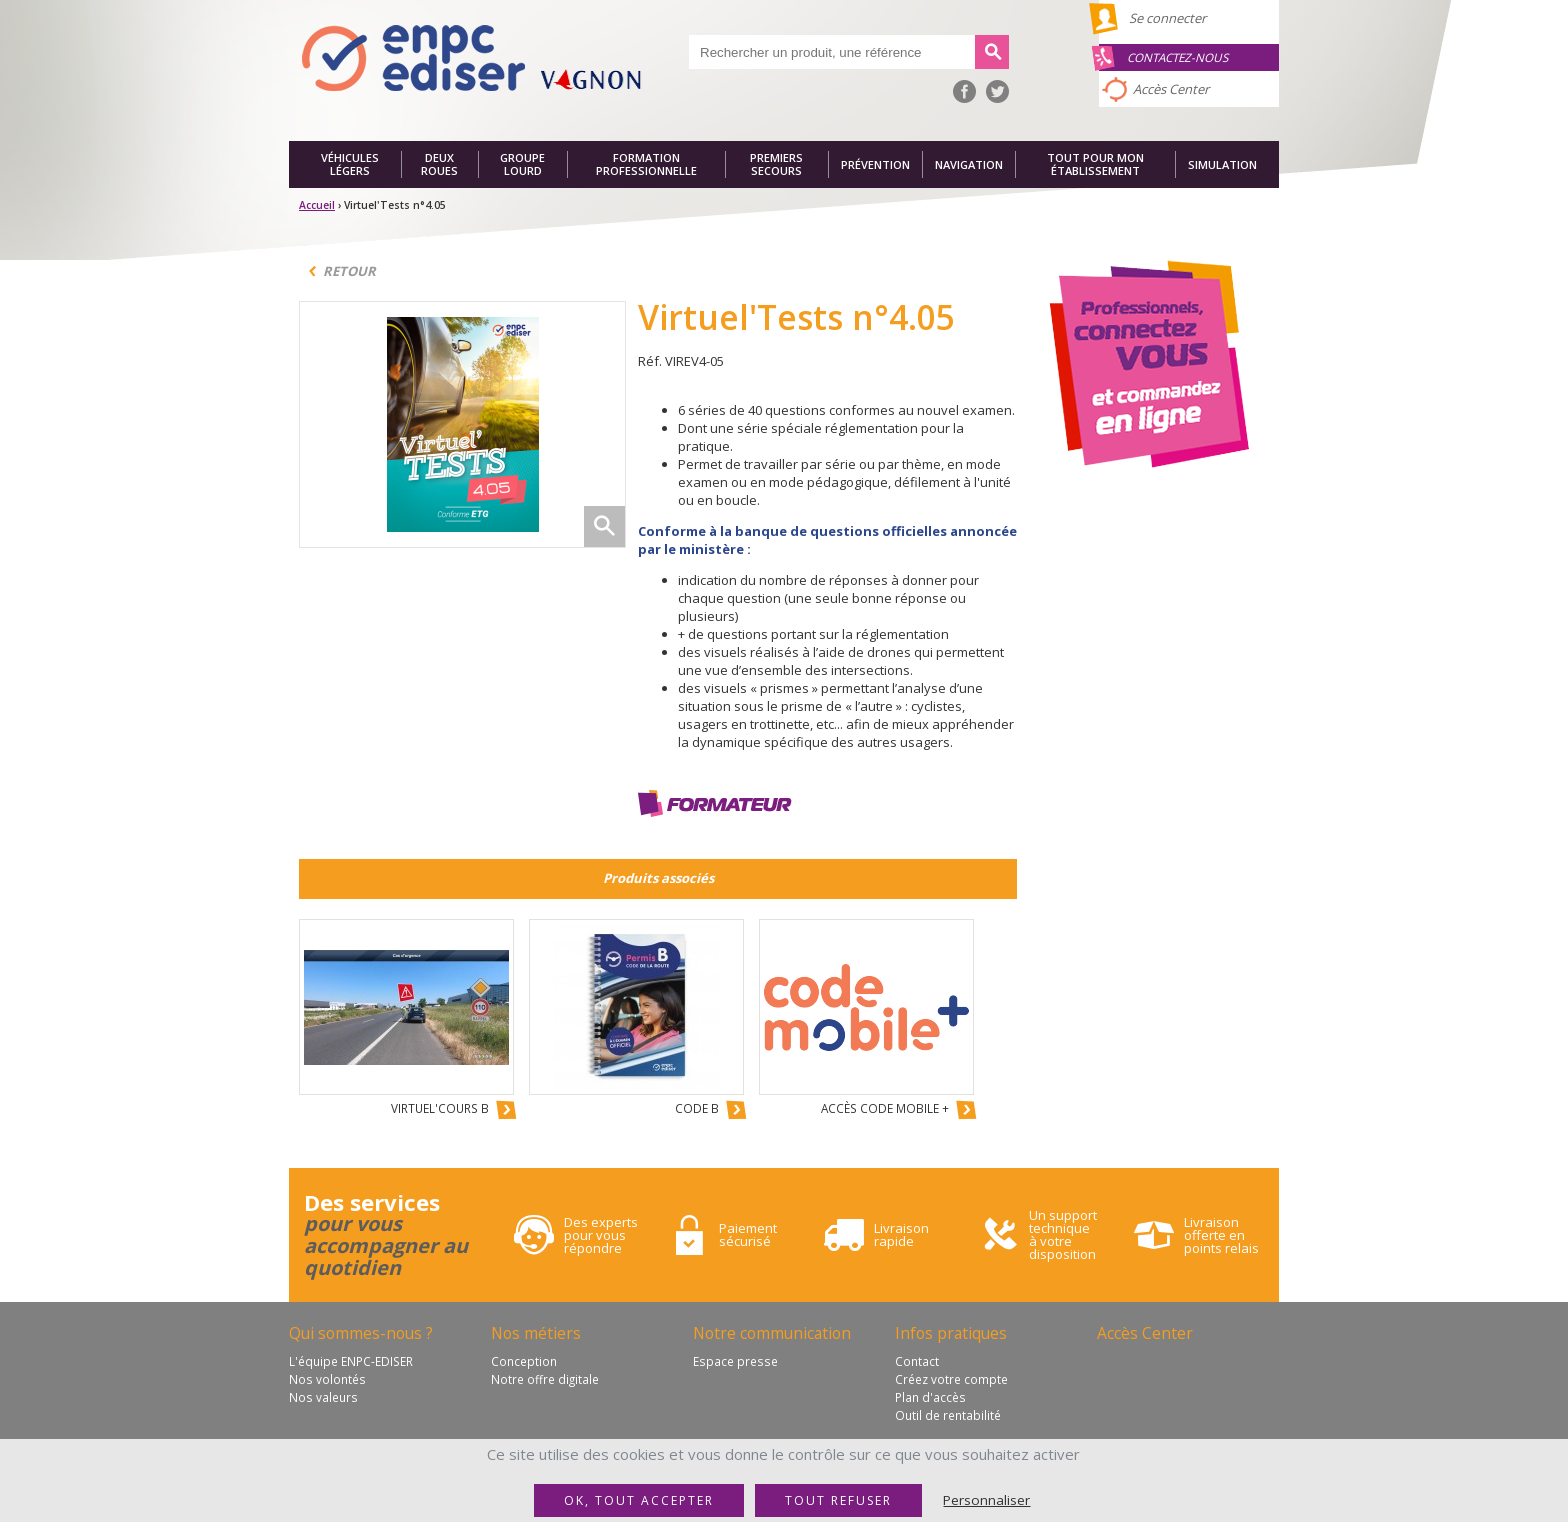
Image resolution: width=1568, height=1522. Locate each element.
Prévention (875, 164)
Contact (917, 1361)
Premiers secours (776, 164)
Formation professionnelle (646, 164)
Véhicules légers (350, 164)
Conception (524, 1361)
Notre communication (772, 1333)
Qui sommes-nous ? (361, 1333)
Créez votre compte (951, 1379)
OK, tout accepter (639, 1500)
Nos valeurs (323, 1397)
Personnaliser (986, 1500)
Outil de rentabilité (948, 1415)
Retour (349, 271)
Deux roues (439, 164)
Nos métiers (536, 1333)
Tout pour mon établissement (1095, 164)
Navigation (969, 164)
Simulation (1222, 164)
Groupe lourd (522, 164)
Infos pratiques (951, 1333)
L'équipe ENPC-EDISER (351, 1361)
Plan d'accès (930, 1397)
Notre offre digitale (545, 1379)
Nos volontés (327, 1379)
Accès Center (1171, 89)
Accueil (317, 205)
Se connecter (1167, 18)
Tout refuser (838, 1500)
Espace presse (735, 1361)
